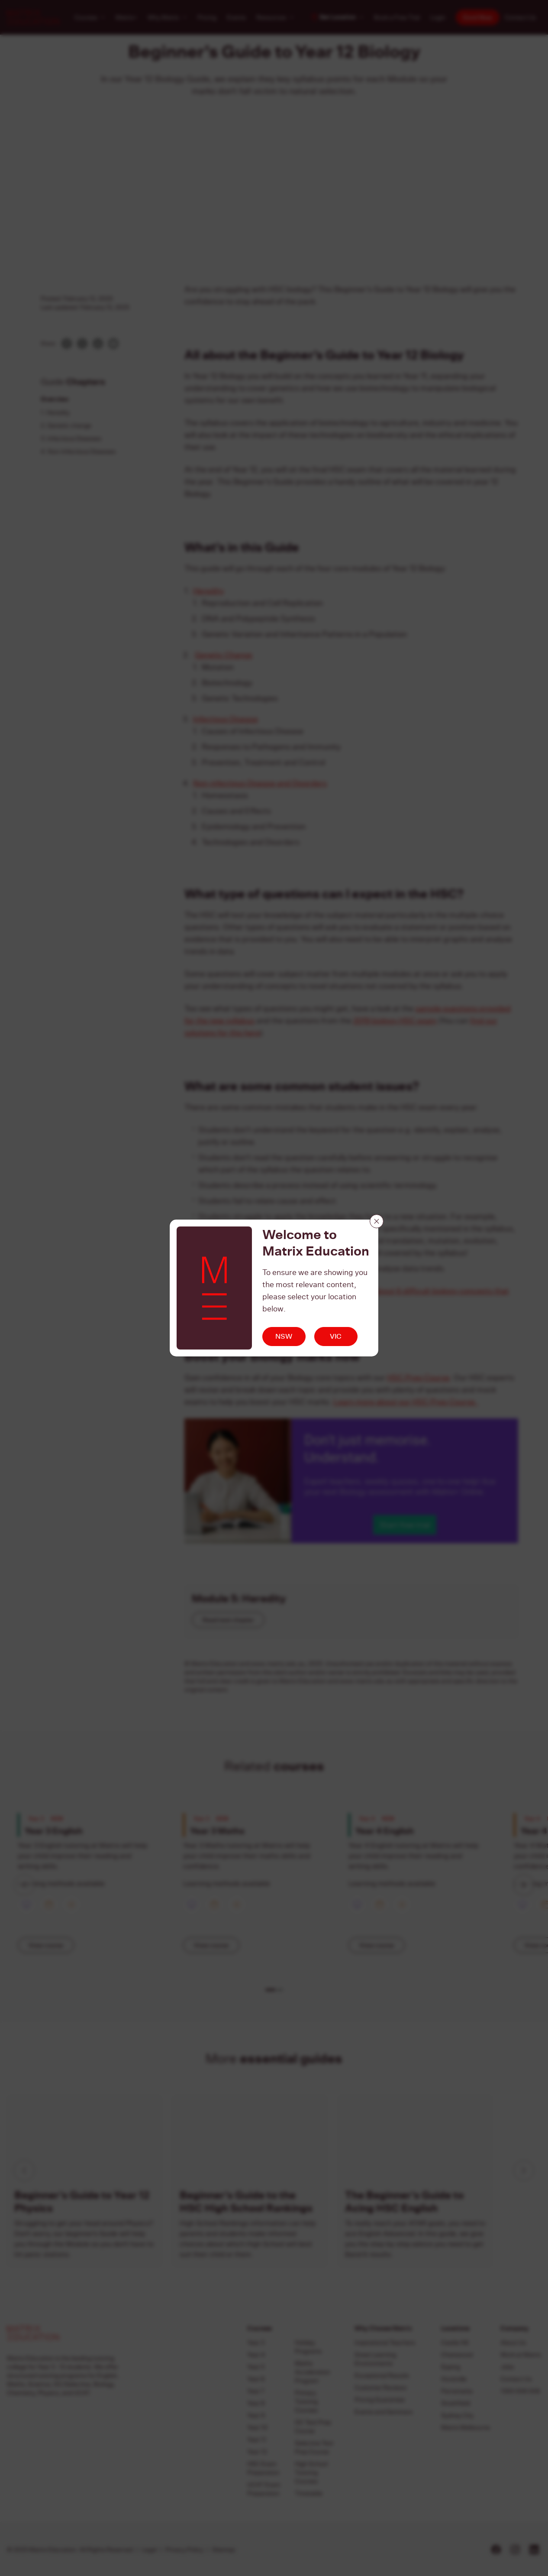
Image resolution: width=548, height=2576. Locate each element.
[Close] (377, 1221)
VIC (336, 1336)
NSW (283, 1336)
